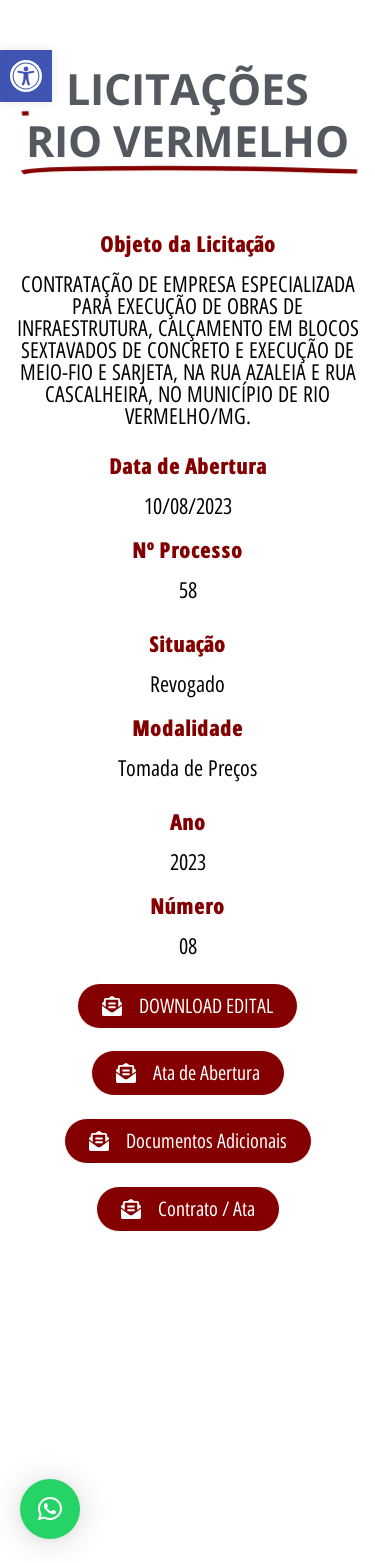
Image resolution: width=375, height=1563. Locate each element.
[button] (26, 76)
